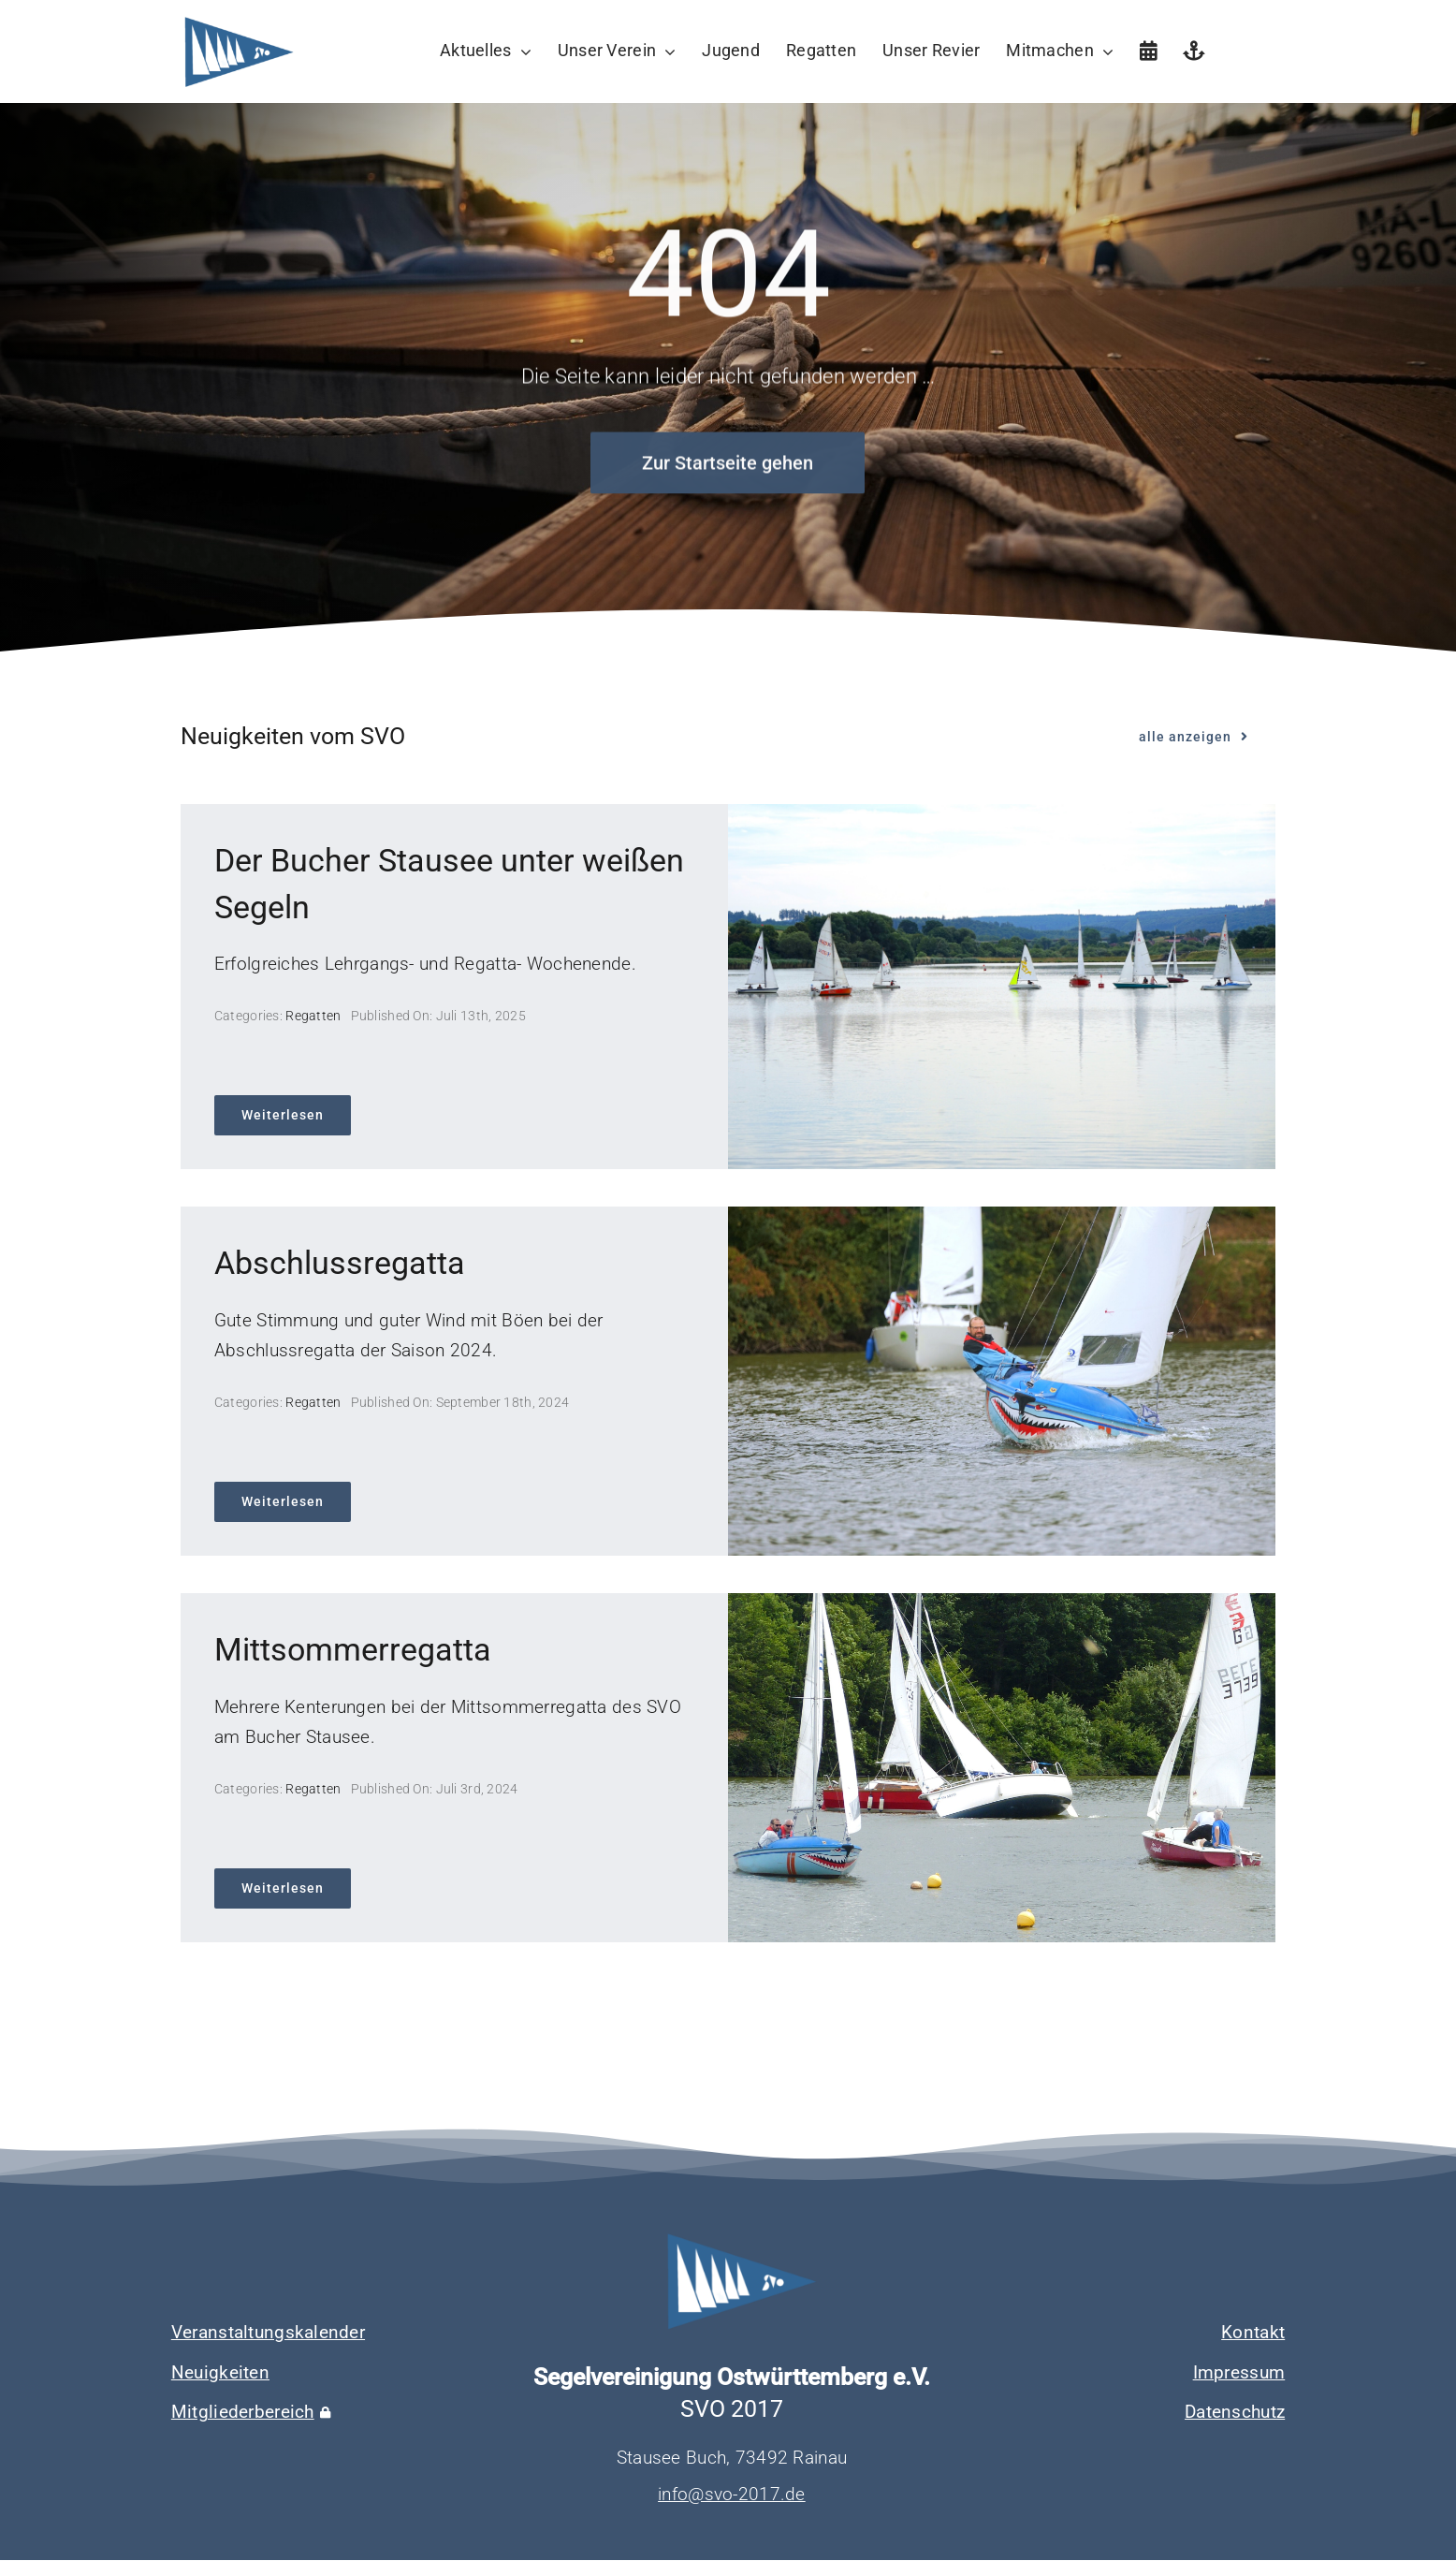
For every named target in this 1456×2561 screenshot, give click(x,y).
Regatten (313, 1015)
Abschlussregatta (339, 1262)
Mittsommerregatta (352, 1649)
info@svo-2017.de (732, 2494)
